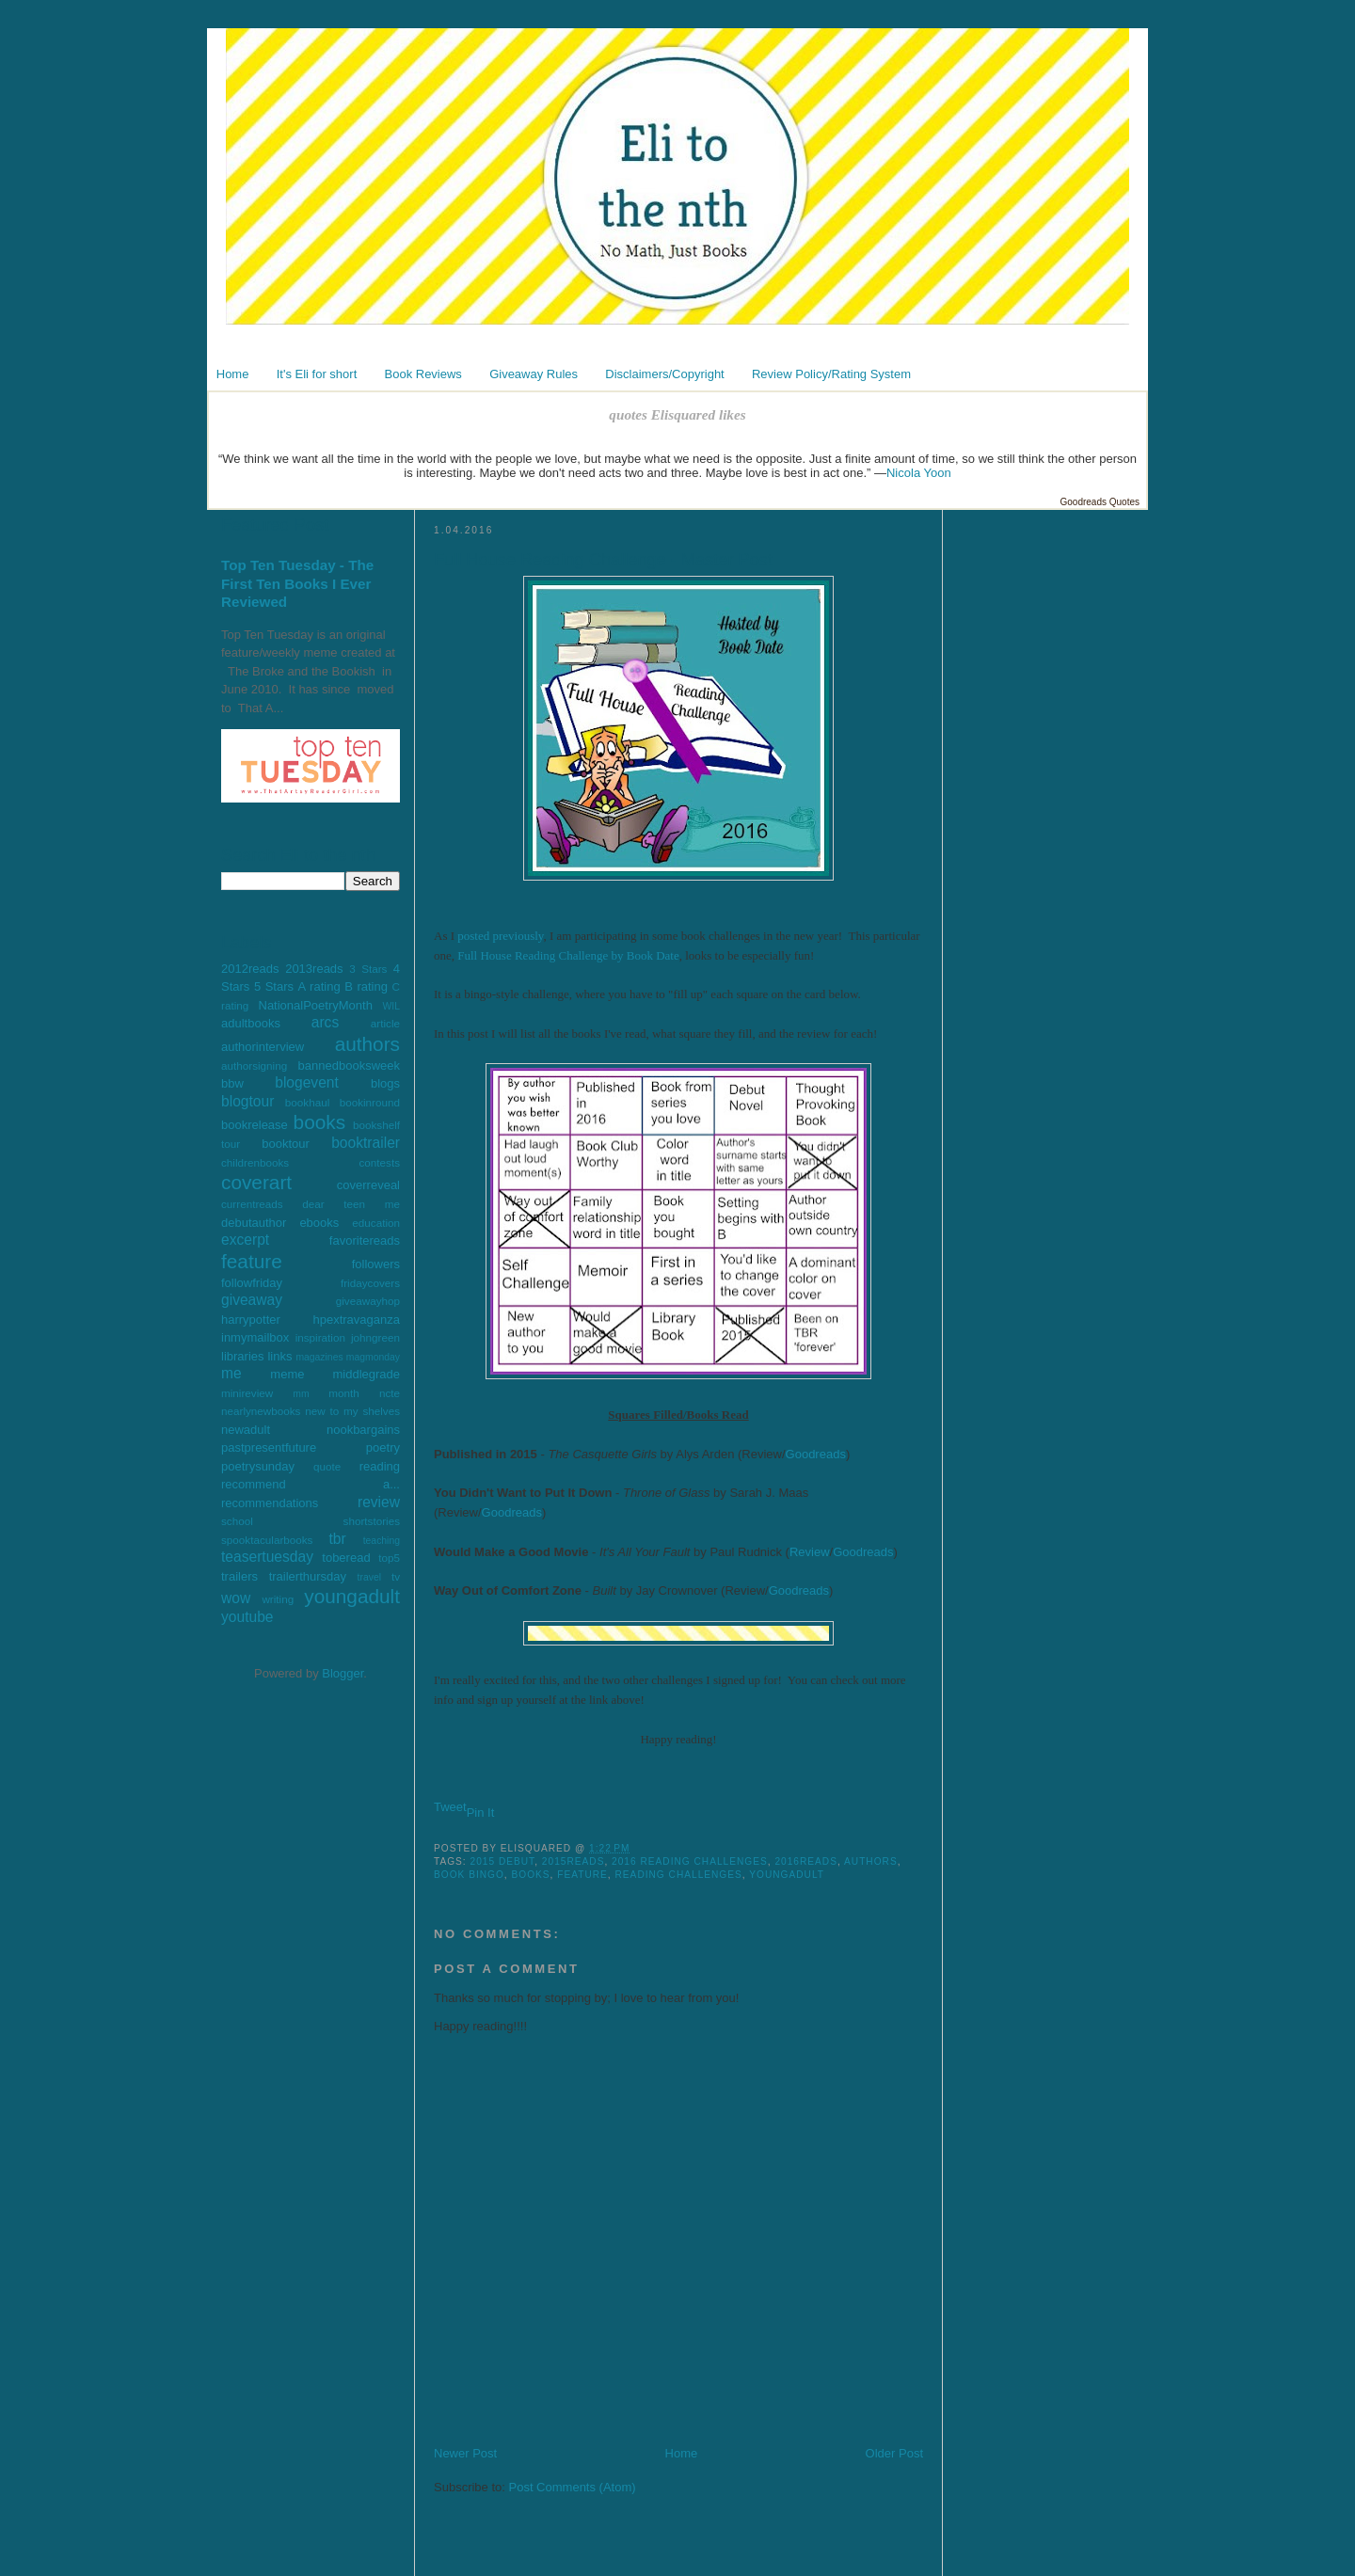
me (231, 1373)
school (237, 1521)
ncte (389, 1393)
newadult (245, 1430)
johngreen (375, 1337)
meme (287, 1374)
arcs (325, 1022)
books (320, 1122)
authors (367, 1044)
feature (251, 1261)
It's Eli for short (317, 374)
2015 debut (502, 1861)
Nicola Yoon (918, 473)
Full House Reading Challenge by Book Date (567, 955)
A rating (319, 986)
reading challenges (678, 1874)
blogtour (247, 1101)
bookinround (370, 1102)
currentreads (252, 1204)
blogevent (307, 1082)
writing (278, 1599)
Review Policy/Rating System (831, 374)
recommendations (269, 1503)
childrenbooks (255, 1162)
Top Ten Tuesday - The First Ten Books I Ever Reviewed (297, 583)
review (379, 1502)
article (385, 1023)
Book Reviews (423, 374)
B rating (366, 986)
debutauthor (253, 1223)
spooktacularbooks (266, 1540)
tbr (336, 1539)
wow (235, 1598)
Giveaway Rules (533, 374)
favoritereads (364, 1240)
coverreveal (368, 1185)
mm (301, 1394)
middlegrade (366, 1374)
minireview (247, 1393)
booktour (286, 1144)
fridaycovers (370, 1283)
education (376, 1222)
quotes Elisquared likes (677, 414)
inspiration (320, 1337)
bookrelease (254, 1125)
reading (379, 1466)
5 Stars (274, 986)
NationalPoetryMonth (316, 1005)
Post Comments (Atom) (572, 2487)
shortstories (371, 1521)
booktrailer (365, 1143)
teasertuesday (267, 1557)
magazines (319, 1357)
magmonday (373, 1357)
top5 (389, 1557)
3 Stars (368, 968)
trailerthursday (307, 1576)
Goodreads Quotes (1100, 502)
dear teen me (351, 1204)
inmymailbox (255, 1337)
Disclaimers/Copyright (664, 374)
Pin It (481, 1812)
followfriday (251, 1283)
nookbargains (363, 1430)
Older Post (894, 2453)
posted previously (500, 936)
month (343, 1393)
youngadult (352, 1596)
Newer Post (465, 2453)
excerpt (245, 1240)
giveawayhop (368, 1301)
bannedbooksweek (349, 1065)
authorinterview (262, 1047)
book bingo (469, 1874)
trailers (239, 1576)
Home (232, 374)
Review (809, 1552)
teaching (381, 1540)
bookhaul (307, 1102)
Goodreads (816, 1454)
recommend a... (310, 1484)
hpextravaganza (356, 1319)
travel (369, 1577)
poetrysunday (258, 1466)
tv (395, 1576)
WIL (391, 1006)
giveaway (251, 1300)
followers (376, 1264)
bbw (232, 1083)
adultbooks (250, 1023)
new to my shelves (352, 1411)
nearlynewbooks (260, 1411)
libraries (242, 1356)
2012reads (250, 969)
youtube (247, 1617)
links (279, 1356)
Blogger (342, 1673)
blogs (385, 1083)
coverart (256, 1182)
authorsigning (254, 1065)
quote (327, 1466)
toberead (346, 1557)
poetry (383, 1447)
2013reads (314, 969)
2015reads (573, 1861)
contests (379, 1162)
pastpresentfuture (268, 1447)
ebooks (319, 1223)
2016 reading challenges (690, 1861)
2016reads (805, 1861)
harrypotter (250, 1319)
